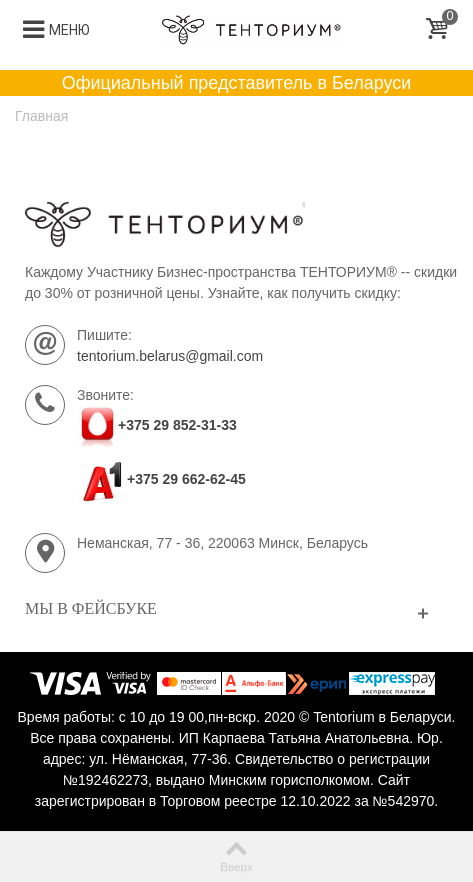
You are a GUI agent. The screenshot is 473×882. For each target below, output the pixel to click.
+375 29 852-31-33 (177, 425)
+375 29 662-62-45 (161, 479)
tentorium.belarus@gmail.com (170, 356)
